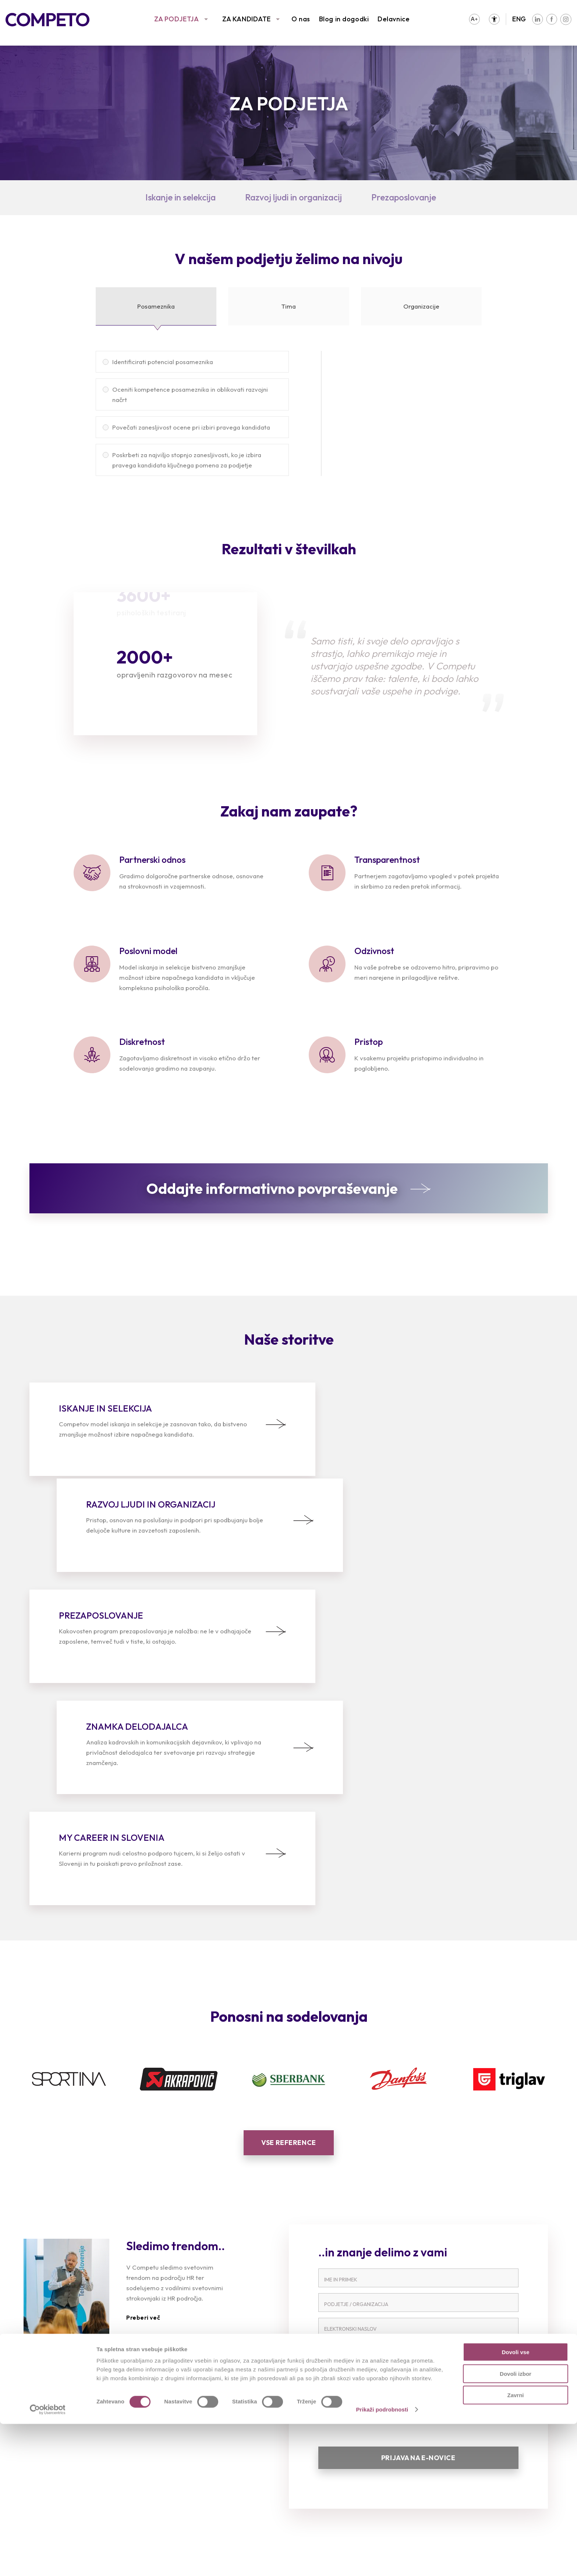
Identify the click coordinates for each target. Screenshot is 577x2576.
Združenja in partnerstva (478, 2442)
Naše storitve (50, 2431)
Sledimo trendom (55, 2453)
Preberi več (143, 2110)
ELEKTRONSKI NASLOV (350, 2121)
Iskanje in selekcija (180, 197)
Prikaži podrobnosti (382, 2561)
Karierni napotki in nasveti (206, 2475)
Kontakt (453, 2475)
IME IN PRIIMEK (340, 2072)
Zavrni (515, 2547)
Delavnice (394, 19)
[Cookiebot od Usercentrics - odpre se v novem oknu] (47, 2561)
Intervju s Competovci (337, 2431)
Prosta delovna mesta (200, 2431)
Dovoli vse (515, 2504)
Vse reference (288, 1935)
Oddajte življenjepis (196, 2442)
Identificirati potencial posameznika (162, 362)
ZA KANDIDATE (246, 19)
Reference (45, 2442)
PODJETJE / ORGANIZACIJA (356, 2096)
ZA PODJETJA (176, 19)
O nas (300, 19)
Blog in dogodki (344, 19)
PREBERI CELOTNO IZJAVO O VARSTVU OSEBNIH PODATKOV (388, 2182)
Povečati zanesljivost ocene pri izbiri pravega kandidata (191, 427)
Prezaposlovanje (403, 197)
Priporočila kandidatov (201, 2453)
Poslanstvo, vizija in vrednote (485, 2431)
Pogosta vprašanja (195, 2464)
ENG (519, 19)
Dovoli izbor (515, 2526)
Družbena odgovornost (477, 2453)
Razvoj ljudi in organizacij (293, 197)
